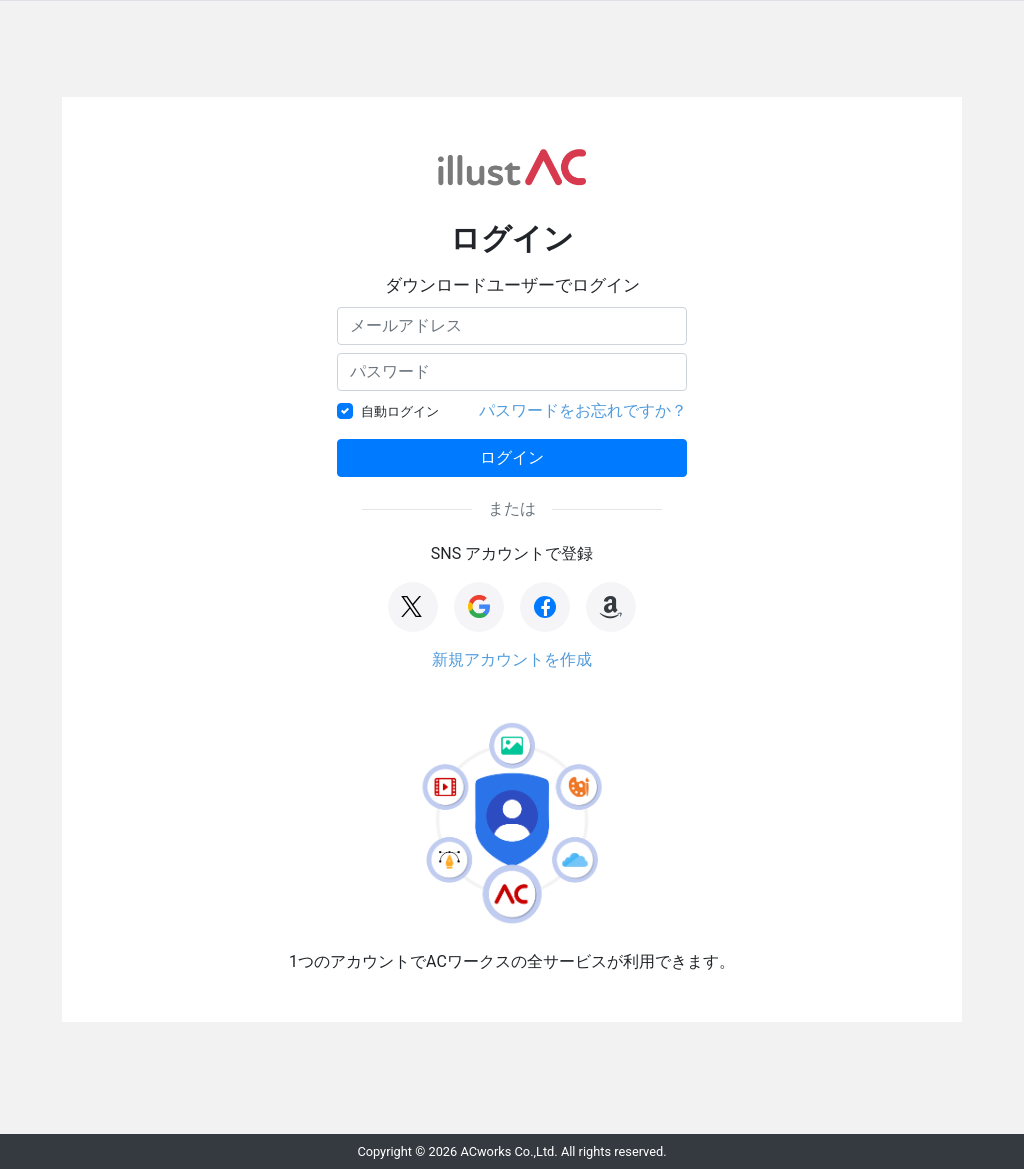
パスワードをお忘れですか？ (583, 410)
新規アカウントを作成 (512, 659)
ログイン (512, 457)
